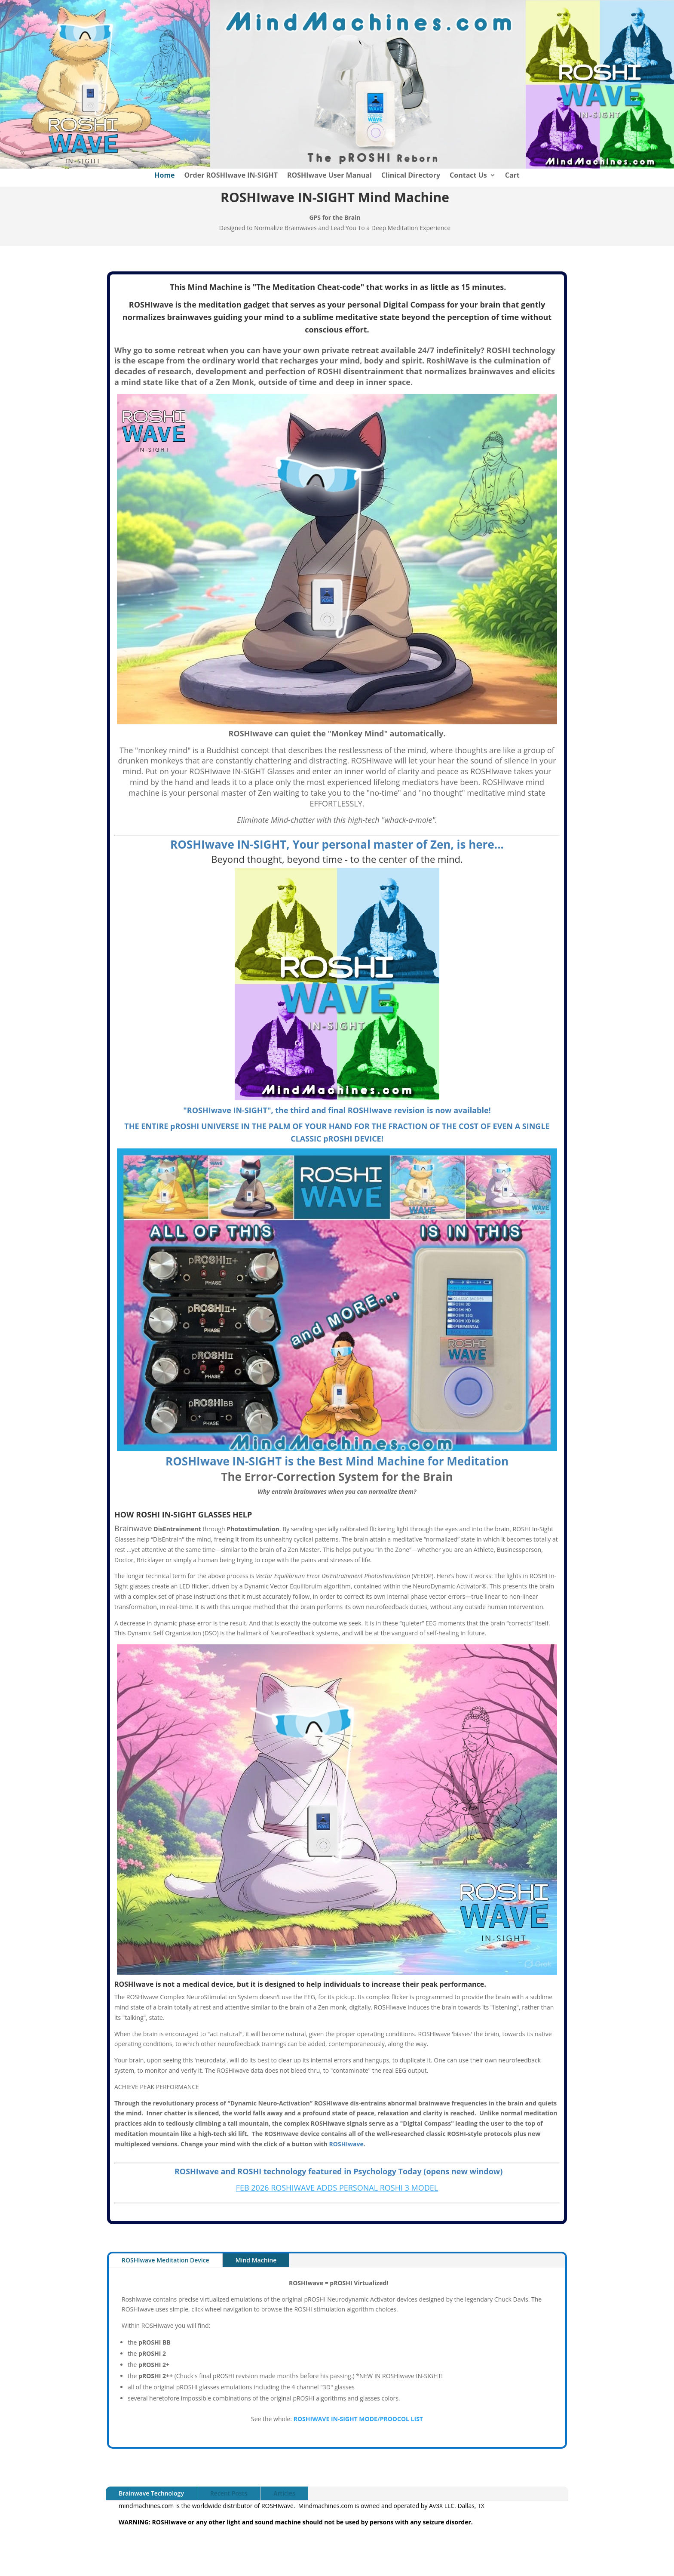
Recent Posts (228, 2493)
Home (164, 176)
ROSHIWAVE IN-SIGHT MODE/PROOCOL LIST (358, 2419)
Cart (512, 176)
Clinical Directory (410, 176)
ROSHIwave (346, 2144)
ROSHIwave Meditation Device (165, 2260)
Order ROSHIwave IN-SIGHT (231, 176)
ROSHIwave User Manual (329, 176)
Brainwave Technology (151, 2493)
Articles (284, 2493)
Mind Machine (256, 2260)
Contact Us (468, 176)
